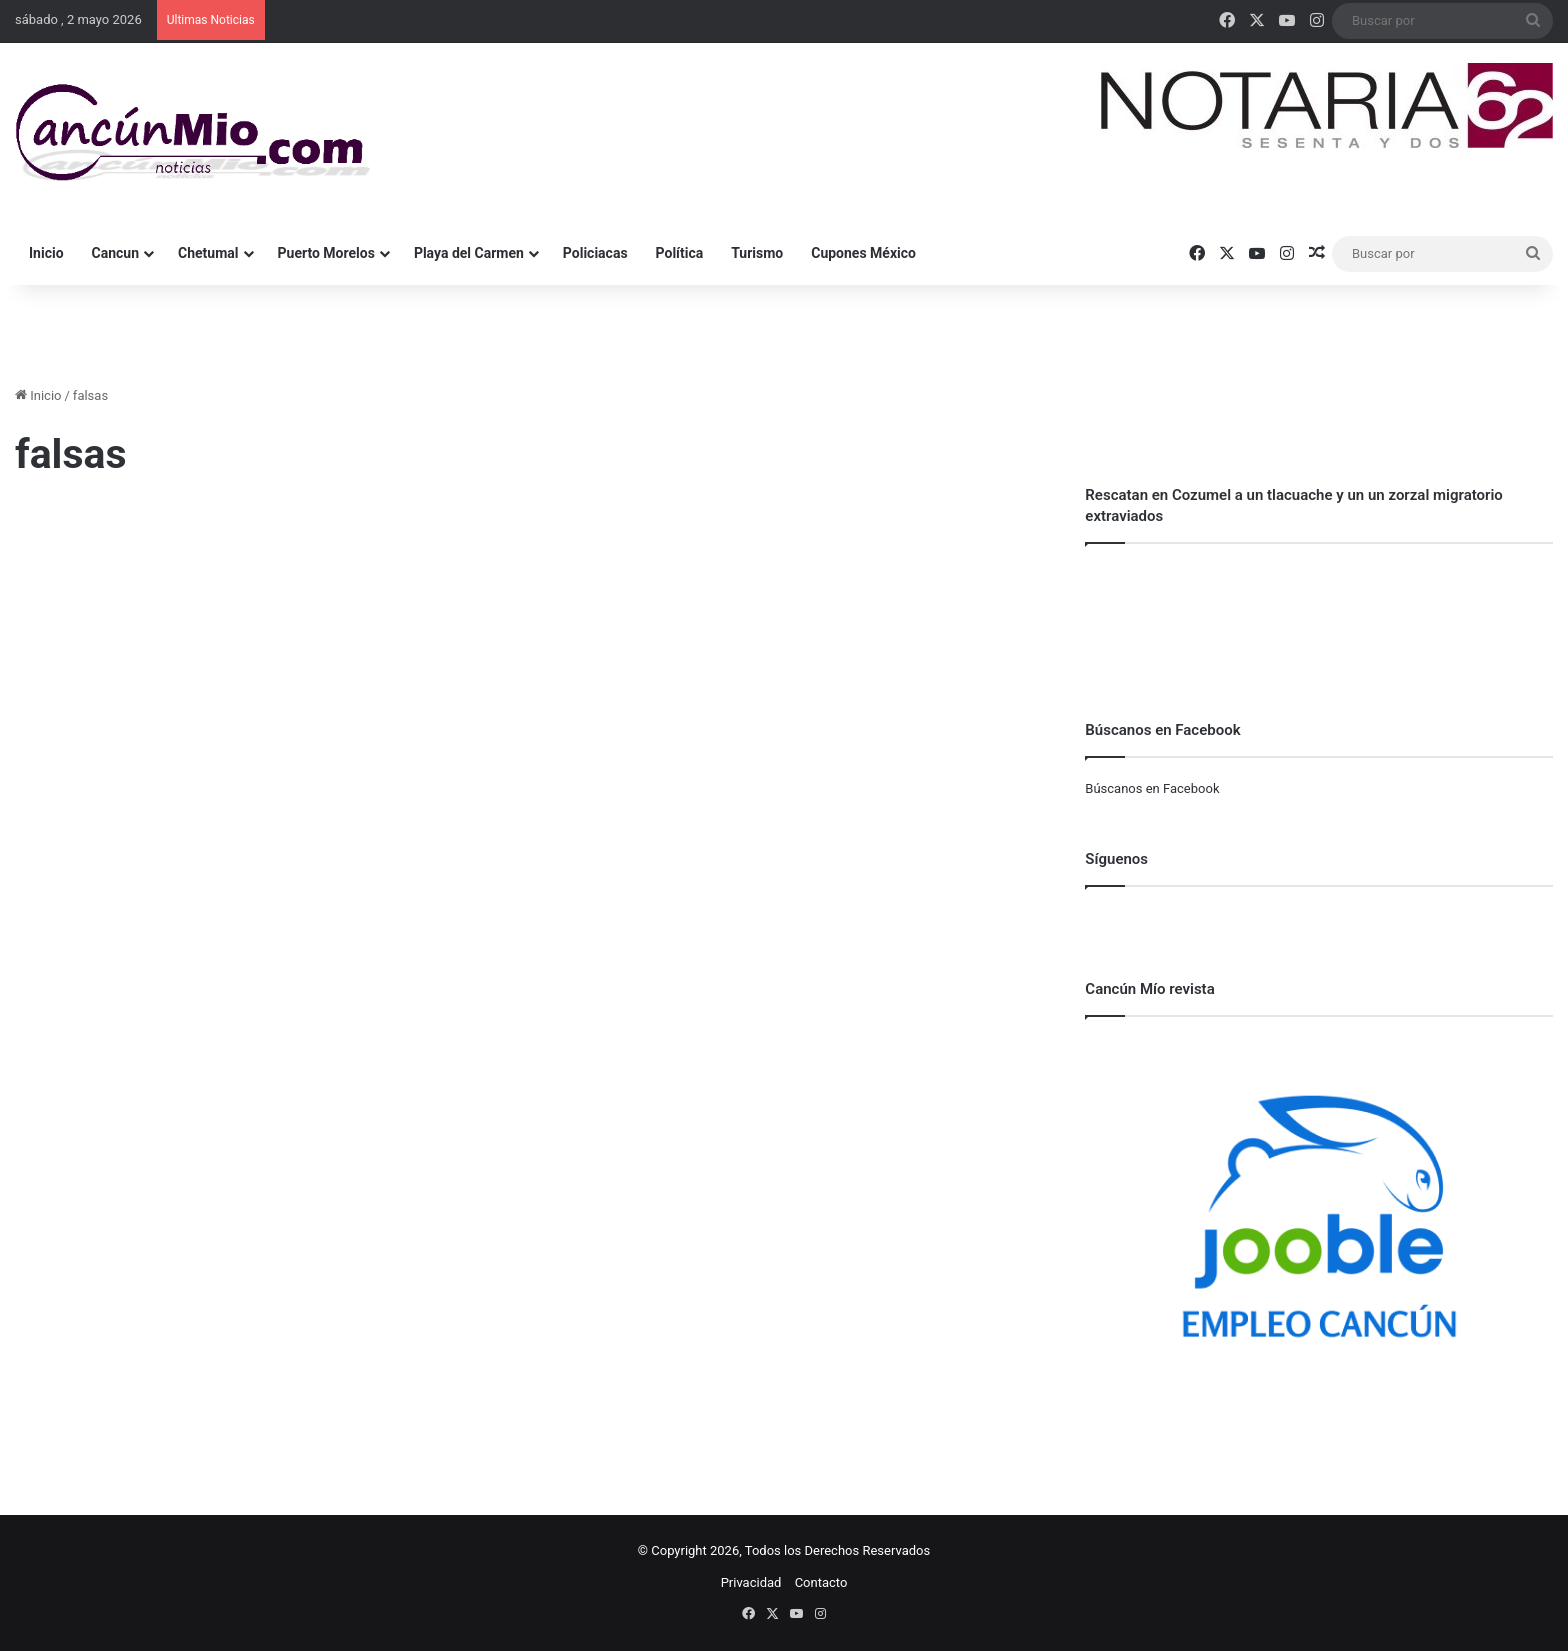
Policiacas (595, 253)
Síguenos (1116, 859)
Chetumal (208, 253)
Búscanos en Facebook (1152, 788)
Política (680, 253)
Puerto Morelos (326, 253)
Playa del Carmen (469, 253)
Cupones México (863, 253)
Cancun (115, 253)
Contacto (821, 1582)
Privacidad (751, 1582)
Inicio (46, 253)
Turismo (757, 253)
